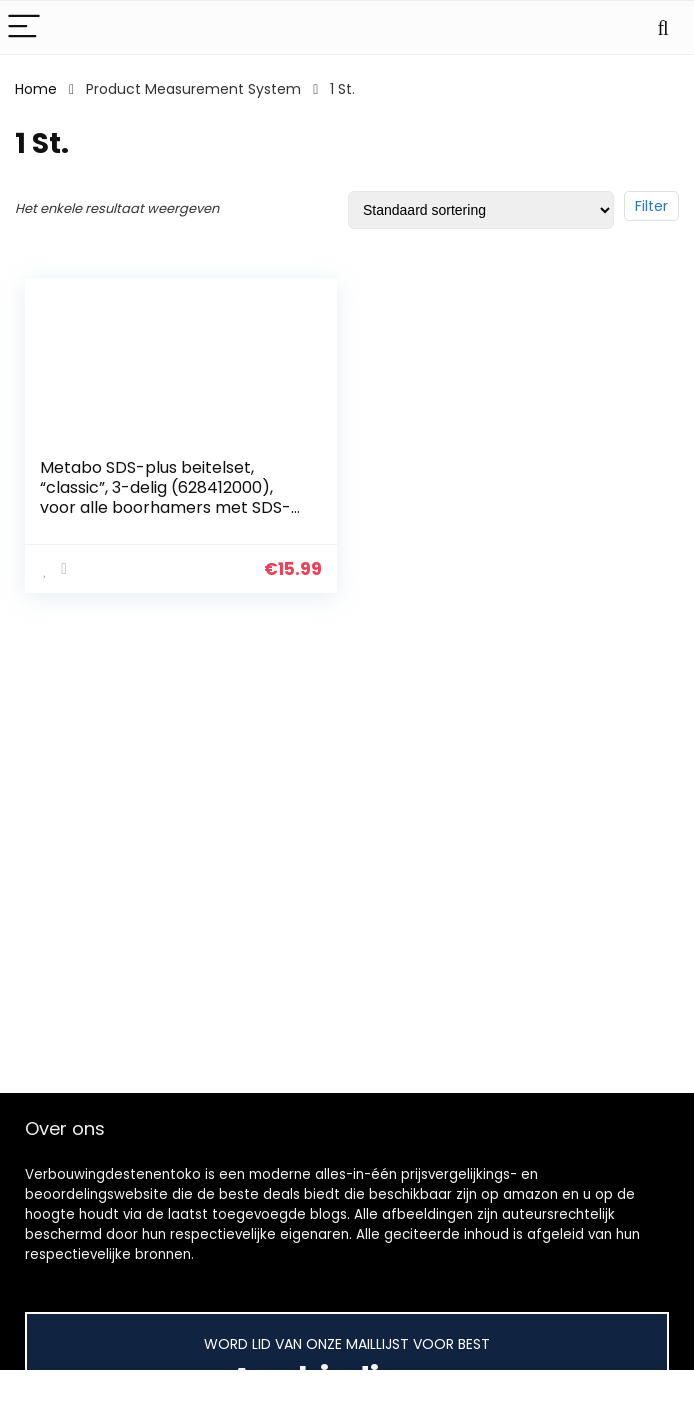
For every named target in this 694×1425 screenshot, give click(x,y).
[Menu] (24, 27)
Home (36, 89)
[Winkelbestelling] (481, 210)
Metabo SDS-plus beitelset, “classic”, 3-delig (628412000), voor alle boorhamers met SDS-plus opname (165, 497)
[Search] (663, 27)
